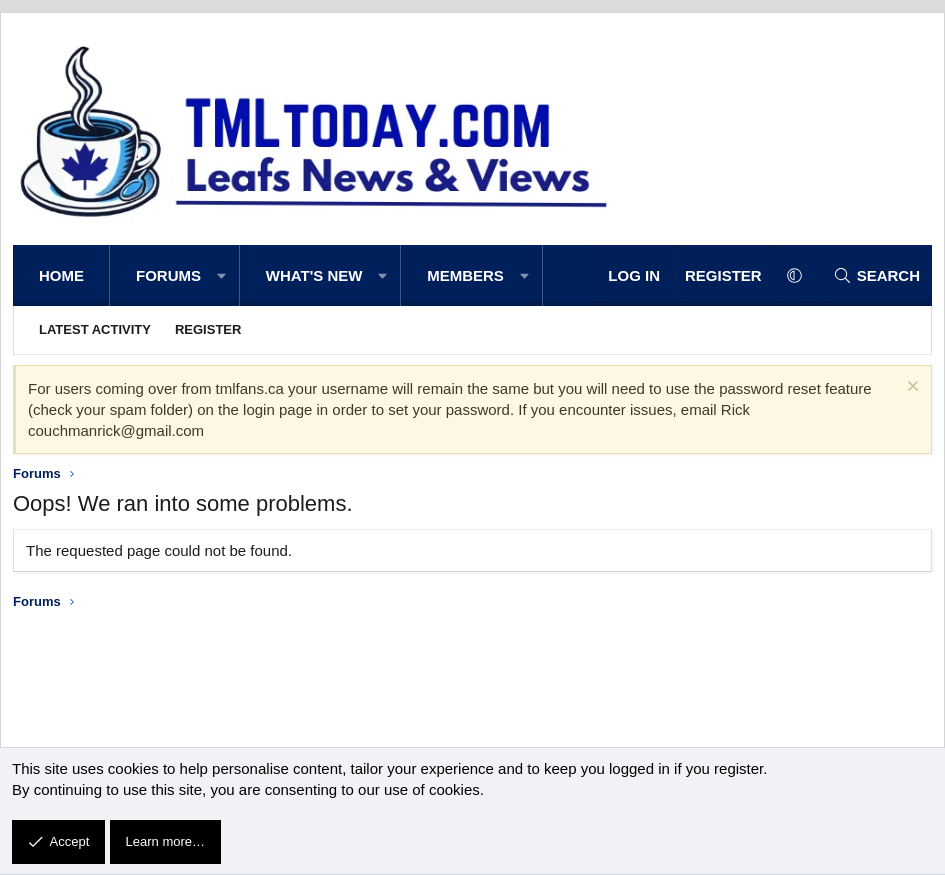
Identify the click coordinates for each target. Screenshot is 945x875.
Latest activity (95, 329)
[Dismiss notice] (910, 388)
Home (61, 275)
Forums (168, 275)
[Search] (876, 275)
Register (208, 329)
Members (465, 275)
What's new (314, 275)
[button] (221, 275)
